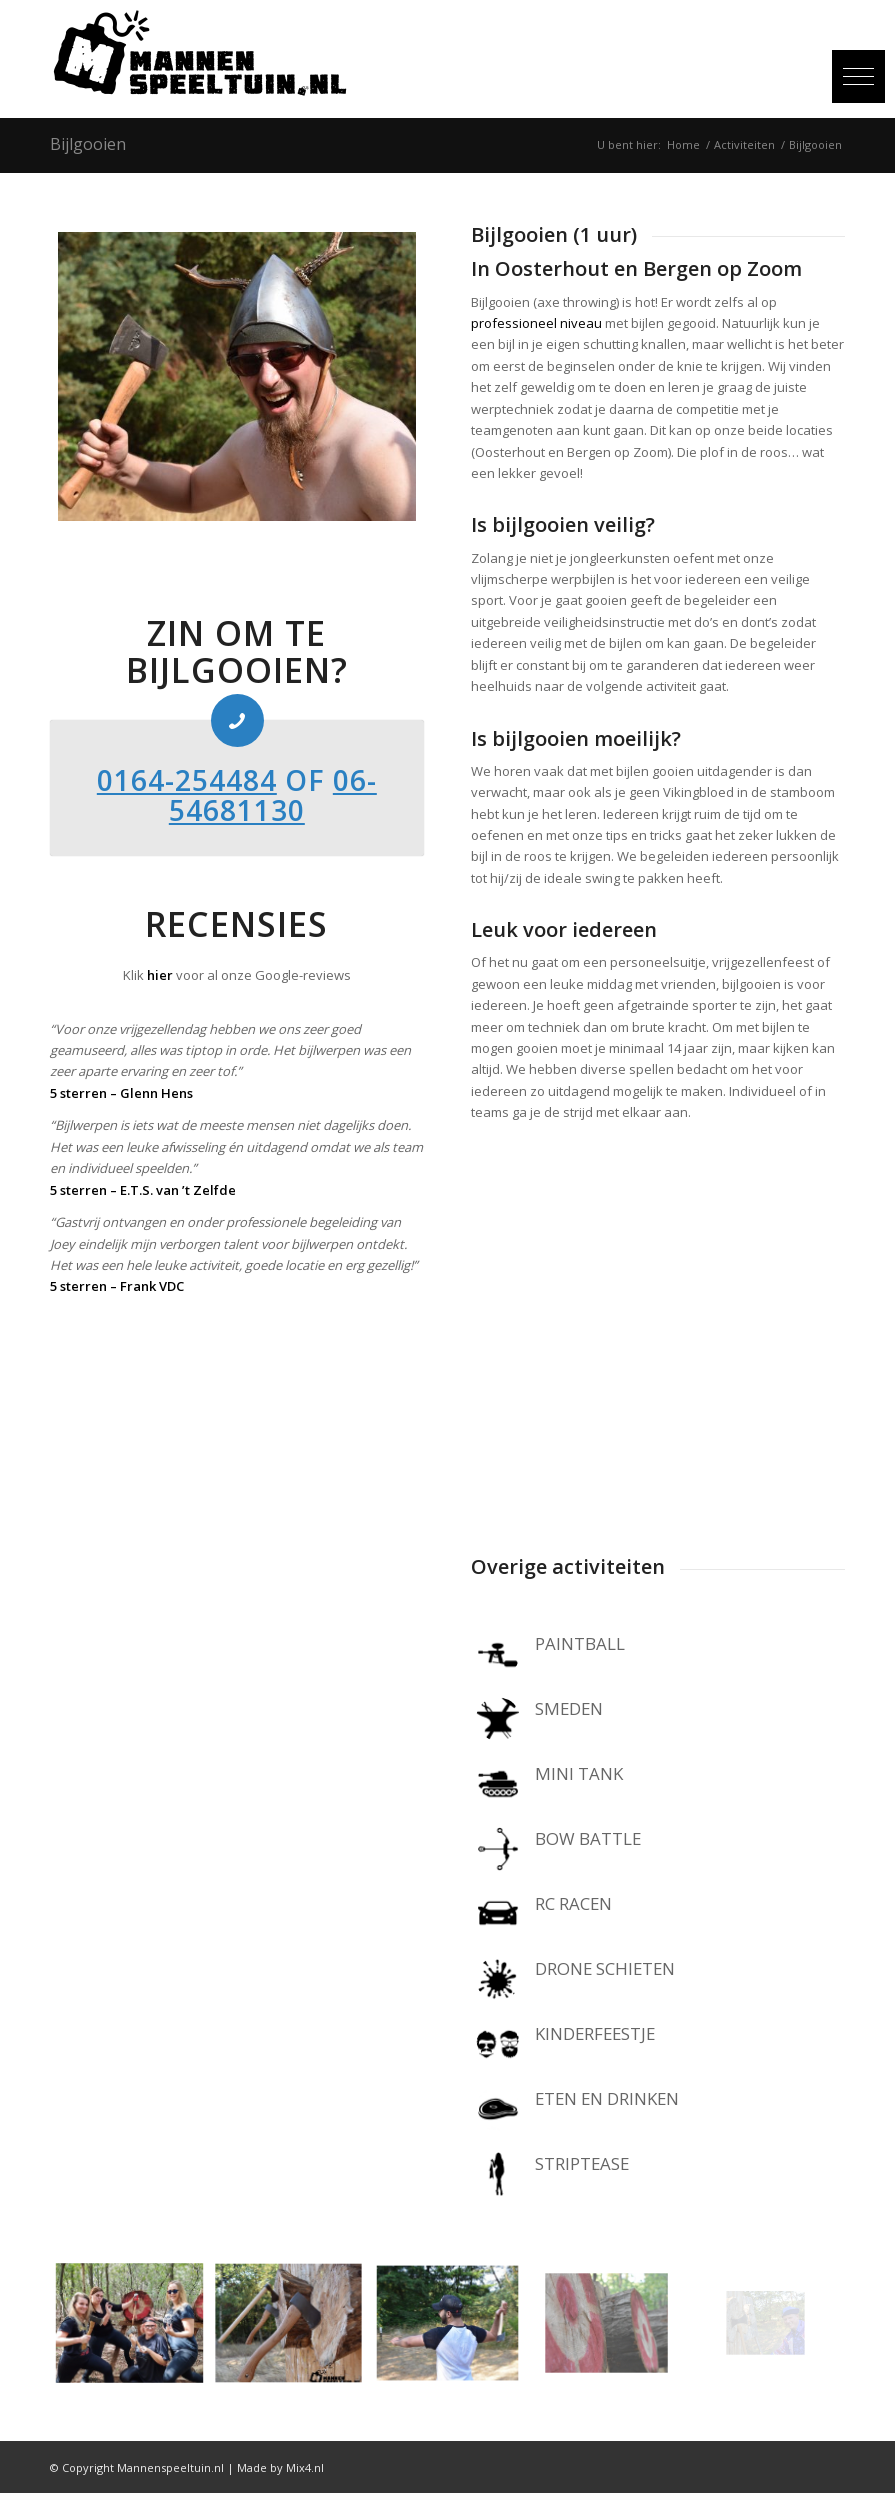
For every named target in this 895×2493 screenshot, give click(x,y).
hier (160, 975)
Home (683, 144)
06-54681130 (273, 795)
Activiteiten (744, 144)
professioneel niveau (536, 323)
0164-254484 (187, 780)
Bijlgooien (88, 144)
